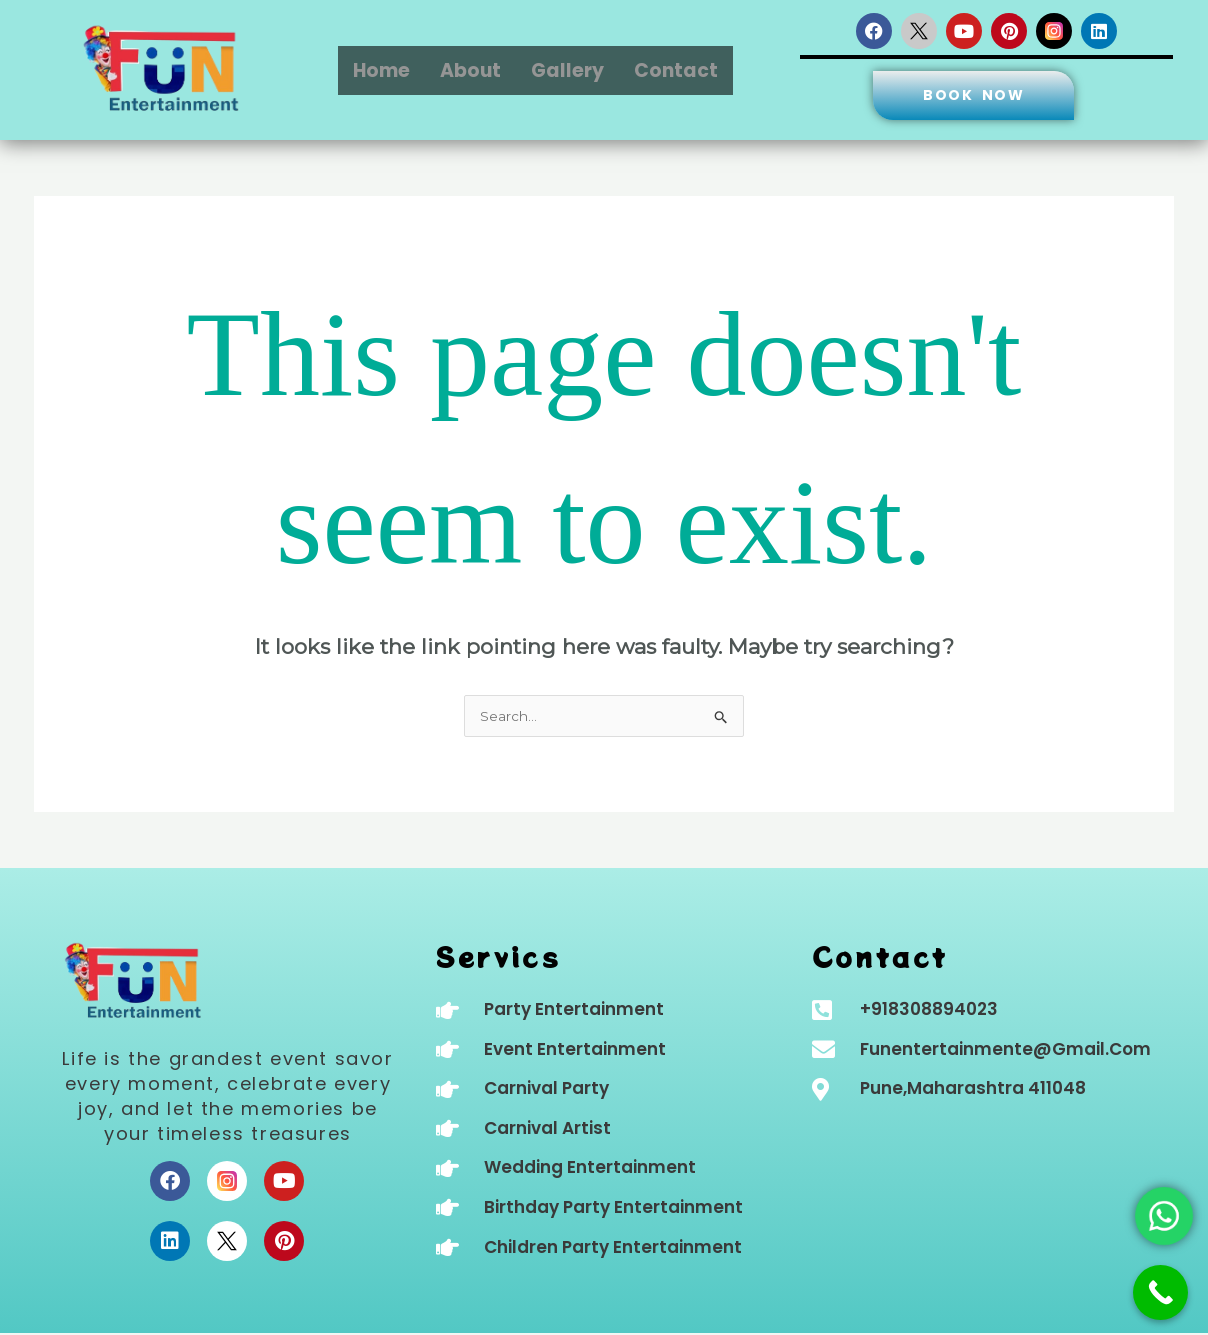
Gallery (567, 70)
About (470, 70)
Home (381, 70)
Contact (676, 70)
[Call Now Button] (1160, 1292)
